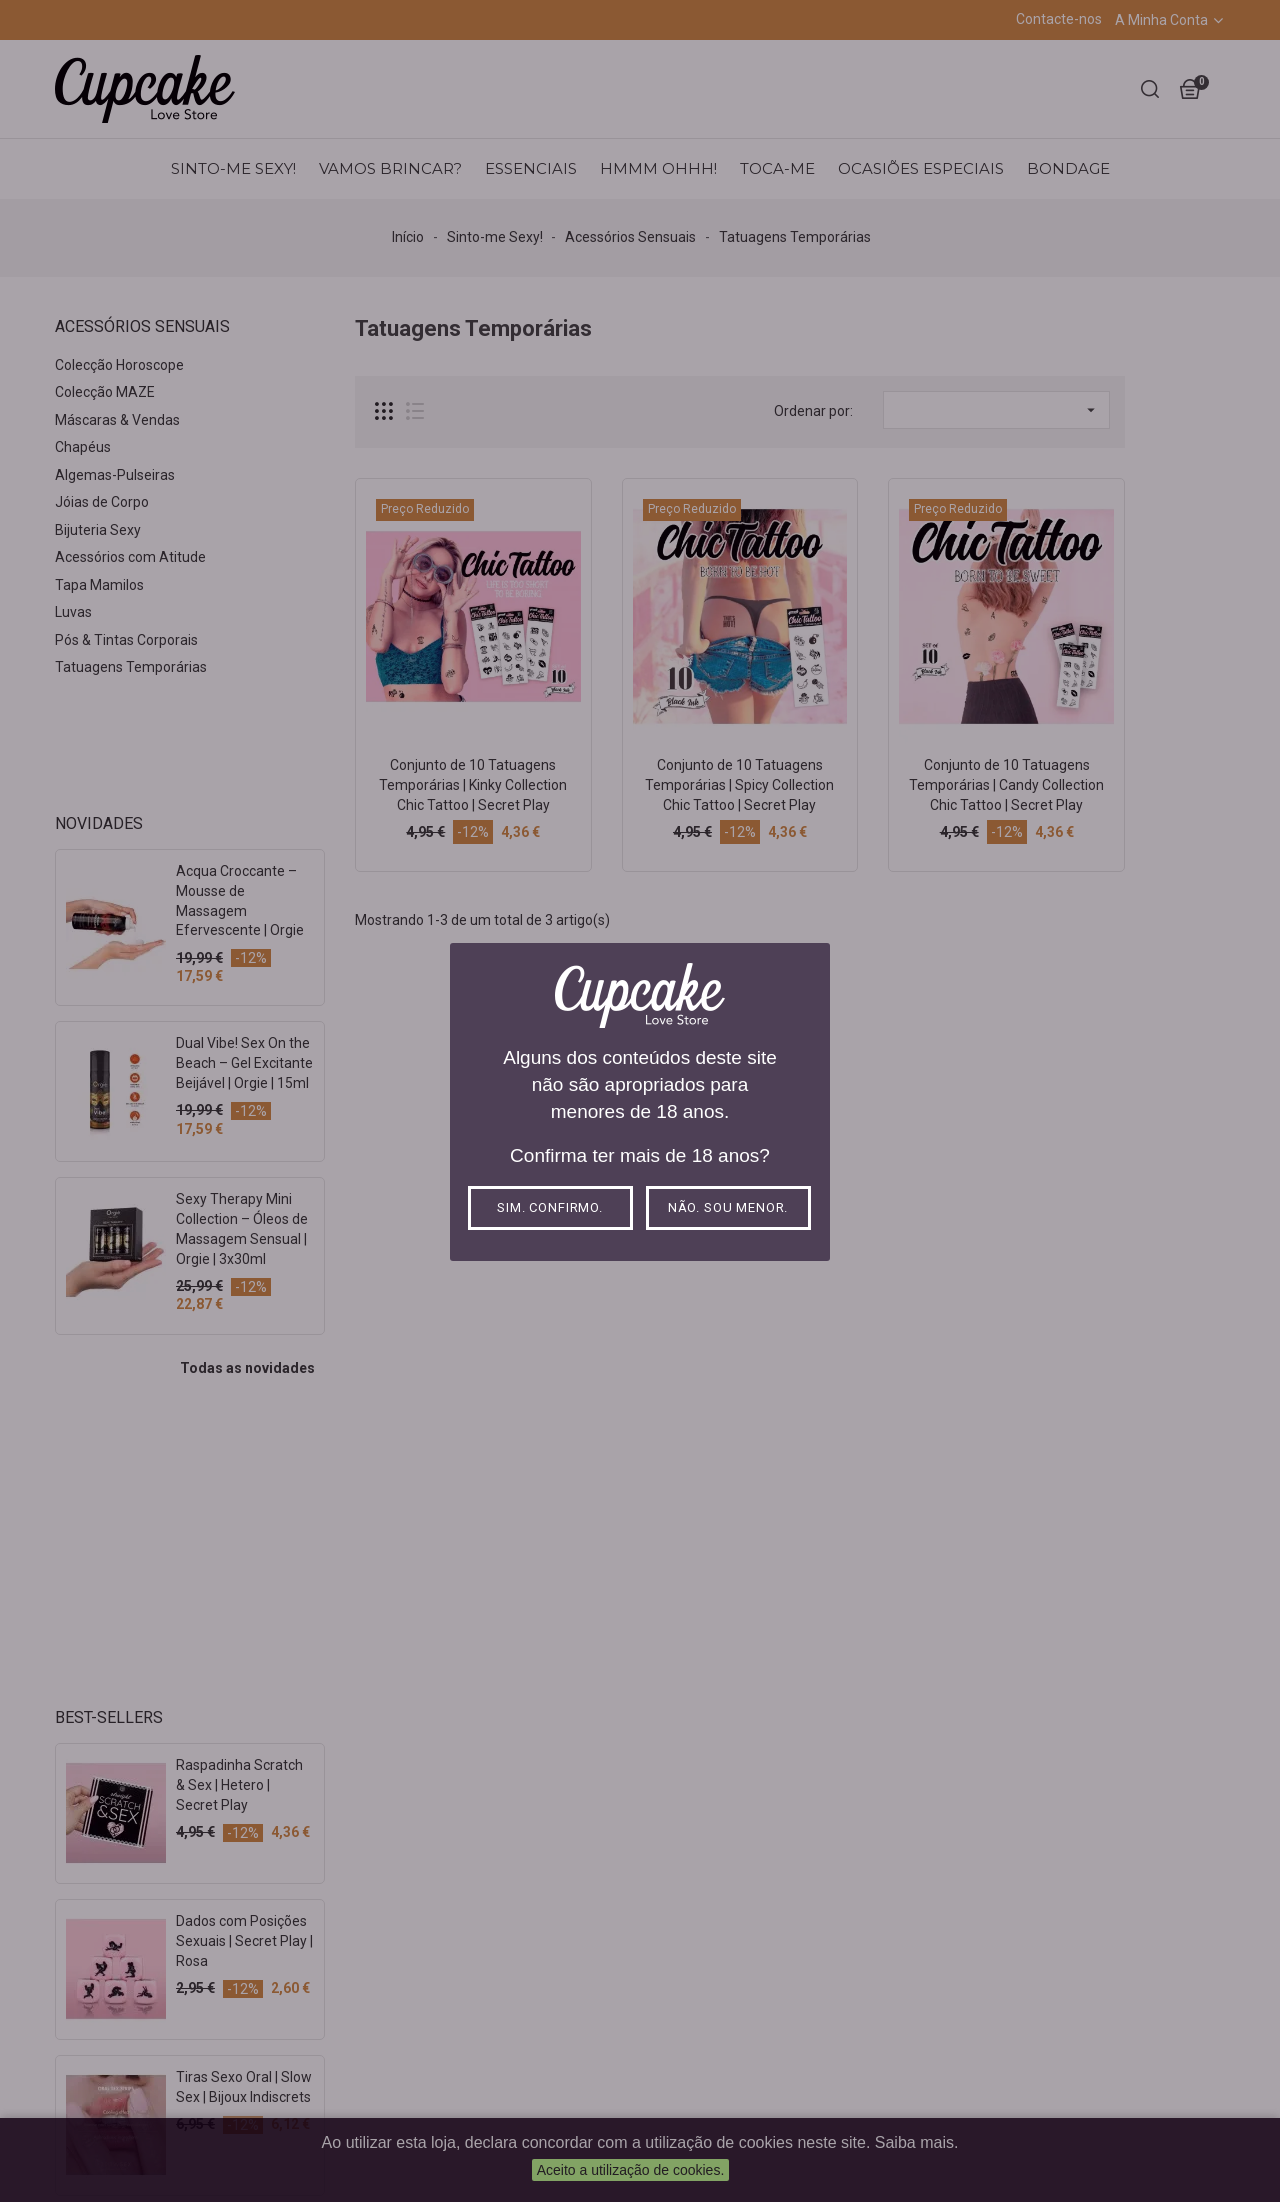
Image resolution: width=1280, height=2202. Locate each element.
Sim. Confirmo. (550, 1207)
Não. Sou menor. (728, 1207)
